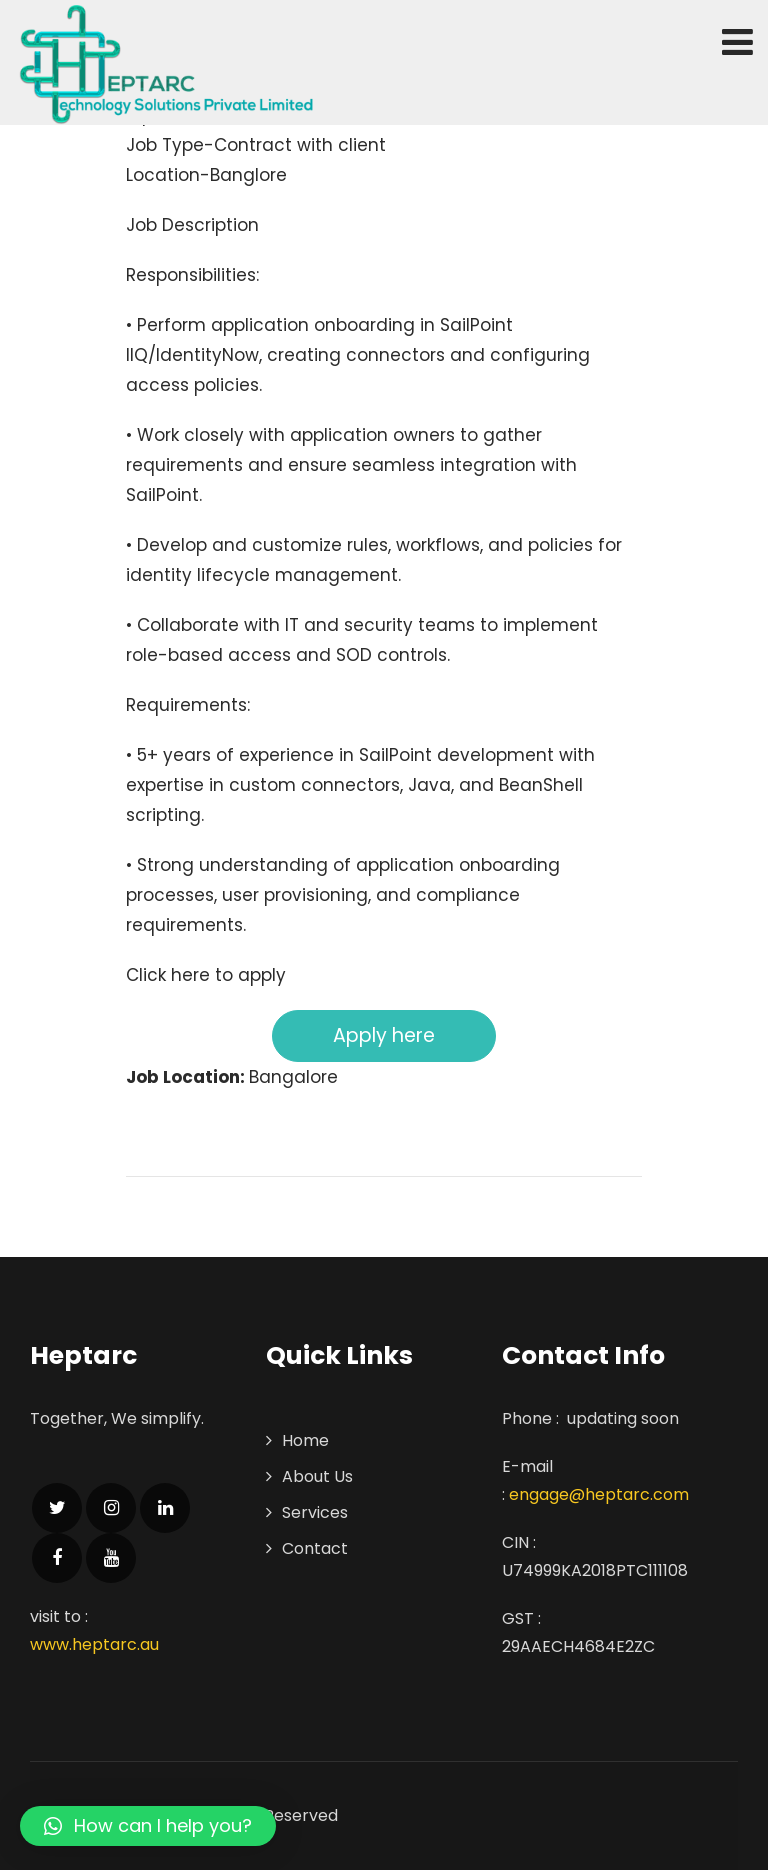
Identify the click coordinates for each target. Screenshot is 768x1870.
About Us (317, 1476)
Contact (315, 1548)
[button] (148, 1826)
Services (315, 1512)
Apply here (384, 1035)
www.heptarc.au (94, 1644)
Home (305, 1440)
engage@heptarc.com (599, 1494)
